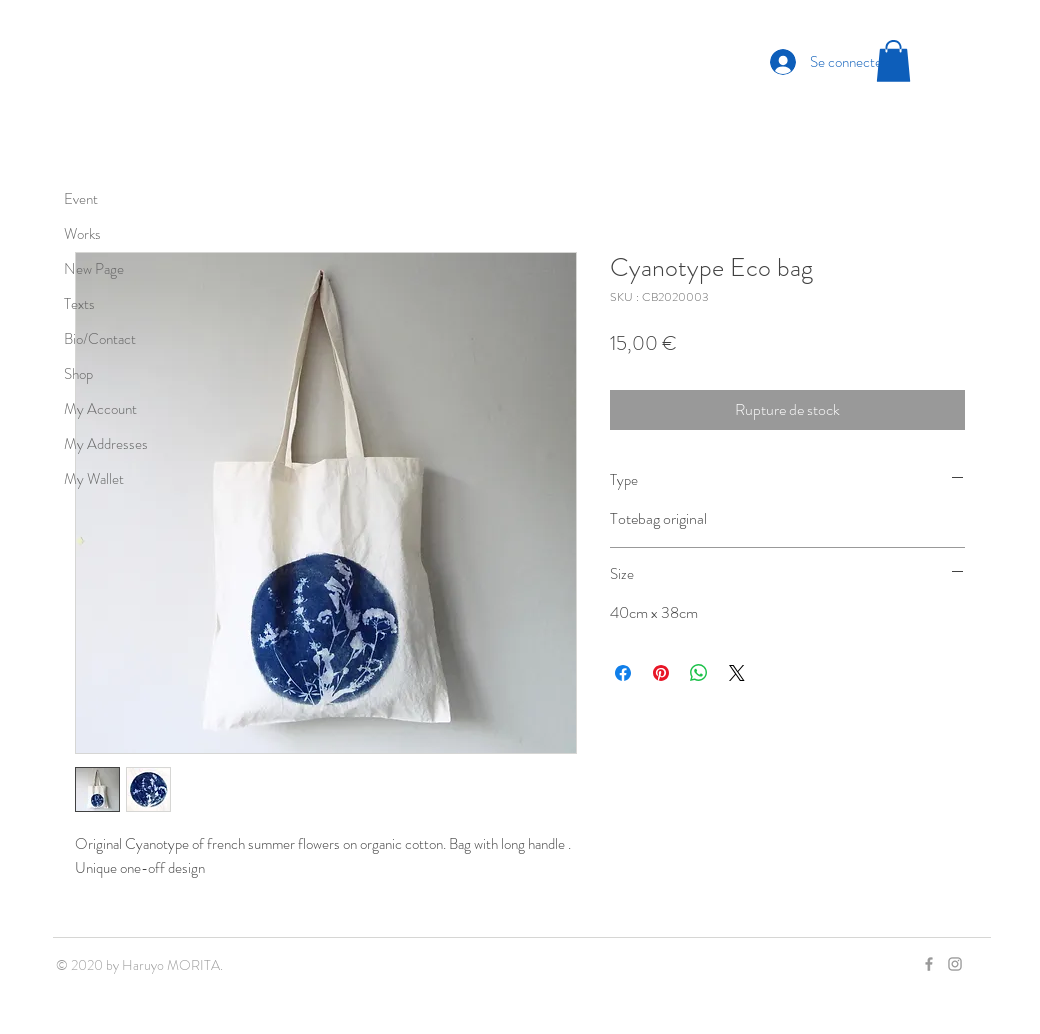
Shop (78, 374)
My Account (100, 409)
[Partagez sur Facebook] (623, 673)
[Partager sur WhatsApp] (699, 673)
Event (81, 199)
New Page (94, 269)
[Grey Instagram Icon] (955, 964)
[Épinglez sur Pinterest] (661, 673)
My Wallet (94, 479)
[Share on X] (737, 673)
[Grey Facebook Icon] (929, 964)
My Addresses (106, 444)
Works (82, 234)
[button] (893, 61)
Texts (79, 304)
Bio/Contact (100, 339)
